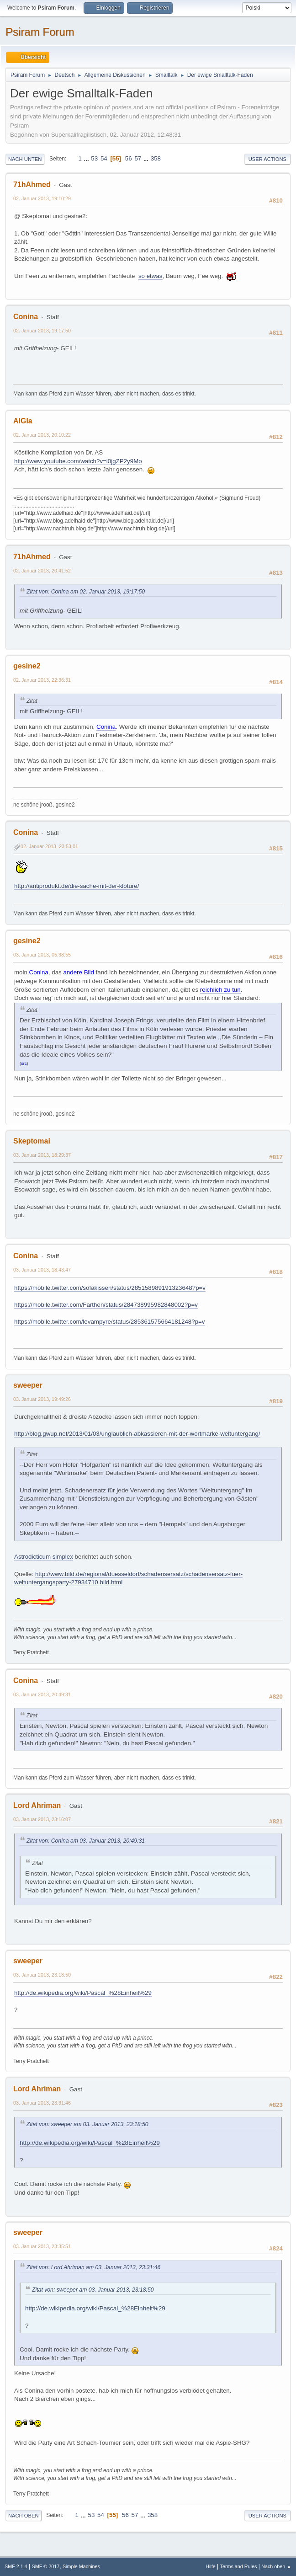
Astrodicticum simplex (43, 1556)
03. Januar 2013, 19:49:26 (42, 1399)
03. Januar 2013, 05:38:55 (42, 954)
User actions (267, 159)
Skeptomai (31, 1141)
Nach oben (23, 2515)
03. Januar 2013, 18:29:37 (42, 1155)
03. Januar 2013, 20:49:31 (42, 1694)
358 (156, 158)
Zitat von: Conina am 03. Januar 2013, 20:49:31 (85, 1841)
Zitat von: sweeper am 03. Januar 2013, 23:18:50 (87, 2124)
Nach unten (25, 159)
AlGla (22, 421)
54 (103, 158)
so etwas (150, 276)
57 (137, 158)
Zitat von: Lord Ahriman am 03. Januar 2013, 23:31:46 (93, 2267)
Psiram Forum (39, 32)
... (87, 158)
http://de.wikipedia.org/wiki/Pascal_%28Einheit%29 (83, 1992)
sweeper (27, 1385)
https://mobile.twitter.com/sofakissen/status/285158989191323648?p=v (110, 1287)
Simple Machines (81, 2566)
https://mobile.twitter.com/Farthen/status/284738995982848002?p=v (106, 1304)
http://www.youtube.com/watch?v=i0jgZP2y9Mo (78, 461)
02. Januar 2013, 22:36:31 (42, 680)
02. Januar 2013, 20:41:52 (42, 570)
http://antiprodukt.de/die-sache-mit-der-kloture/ (76, 885)
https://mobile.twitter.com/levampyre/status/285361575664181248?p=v (109, 1321)
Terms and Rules (238, 2566)
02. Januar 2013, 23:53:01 (49, 846)
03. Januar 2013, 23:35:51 (42, 2246)
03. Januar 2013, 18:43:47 (42, 1269)
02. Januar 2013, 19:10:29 (42, 198)
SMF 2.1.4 (16, 2566)
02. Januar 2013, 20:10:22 (42, 435)
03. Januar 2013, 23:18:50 (42, 1974)
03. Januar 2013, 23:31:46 (42, 2103)
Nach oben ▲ (276, 2566)
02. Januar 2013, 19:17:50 (42, 330)
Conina (25, 317)
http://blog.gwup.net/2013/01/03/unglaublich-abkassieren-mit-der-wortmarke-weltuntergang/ (137, 1433)
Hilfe (211, 2566)
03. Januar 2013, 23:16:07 (42, 1819)
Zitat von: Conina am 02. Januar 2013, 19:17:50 (85, 591)
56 (128, 158)
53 (94, 158)
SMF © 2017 (46, 2566)
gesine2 (27, 666)
